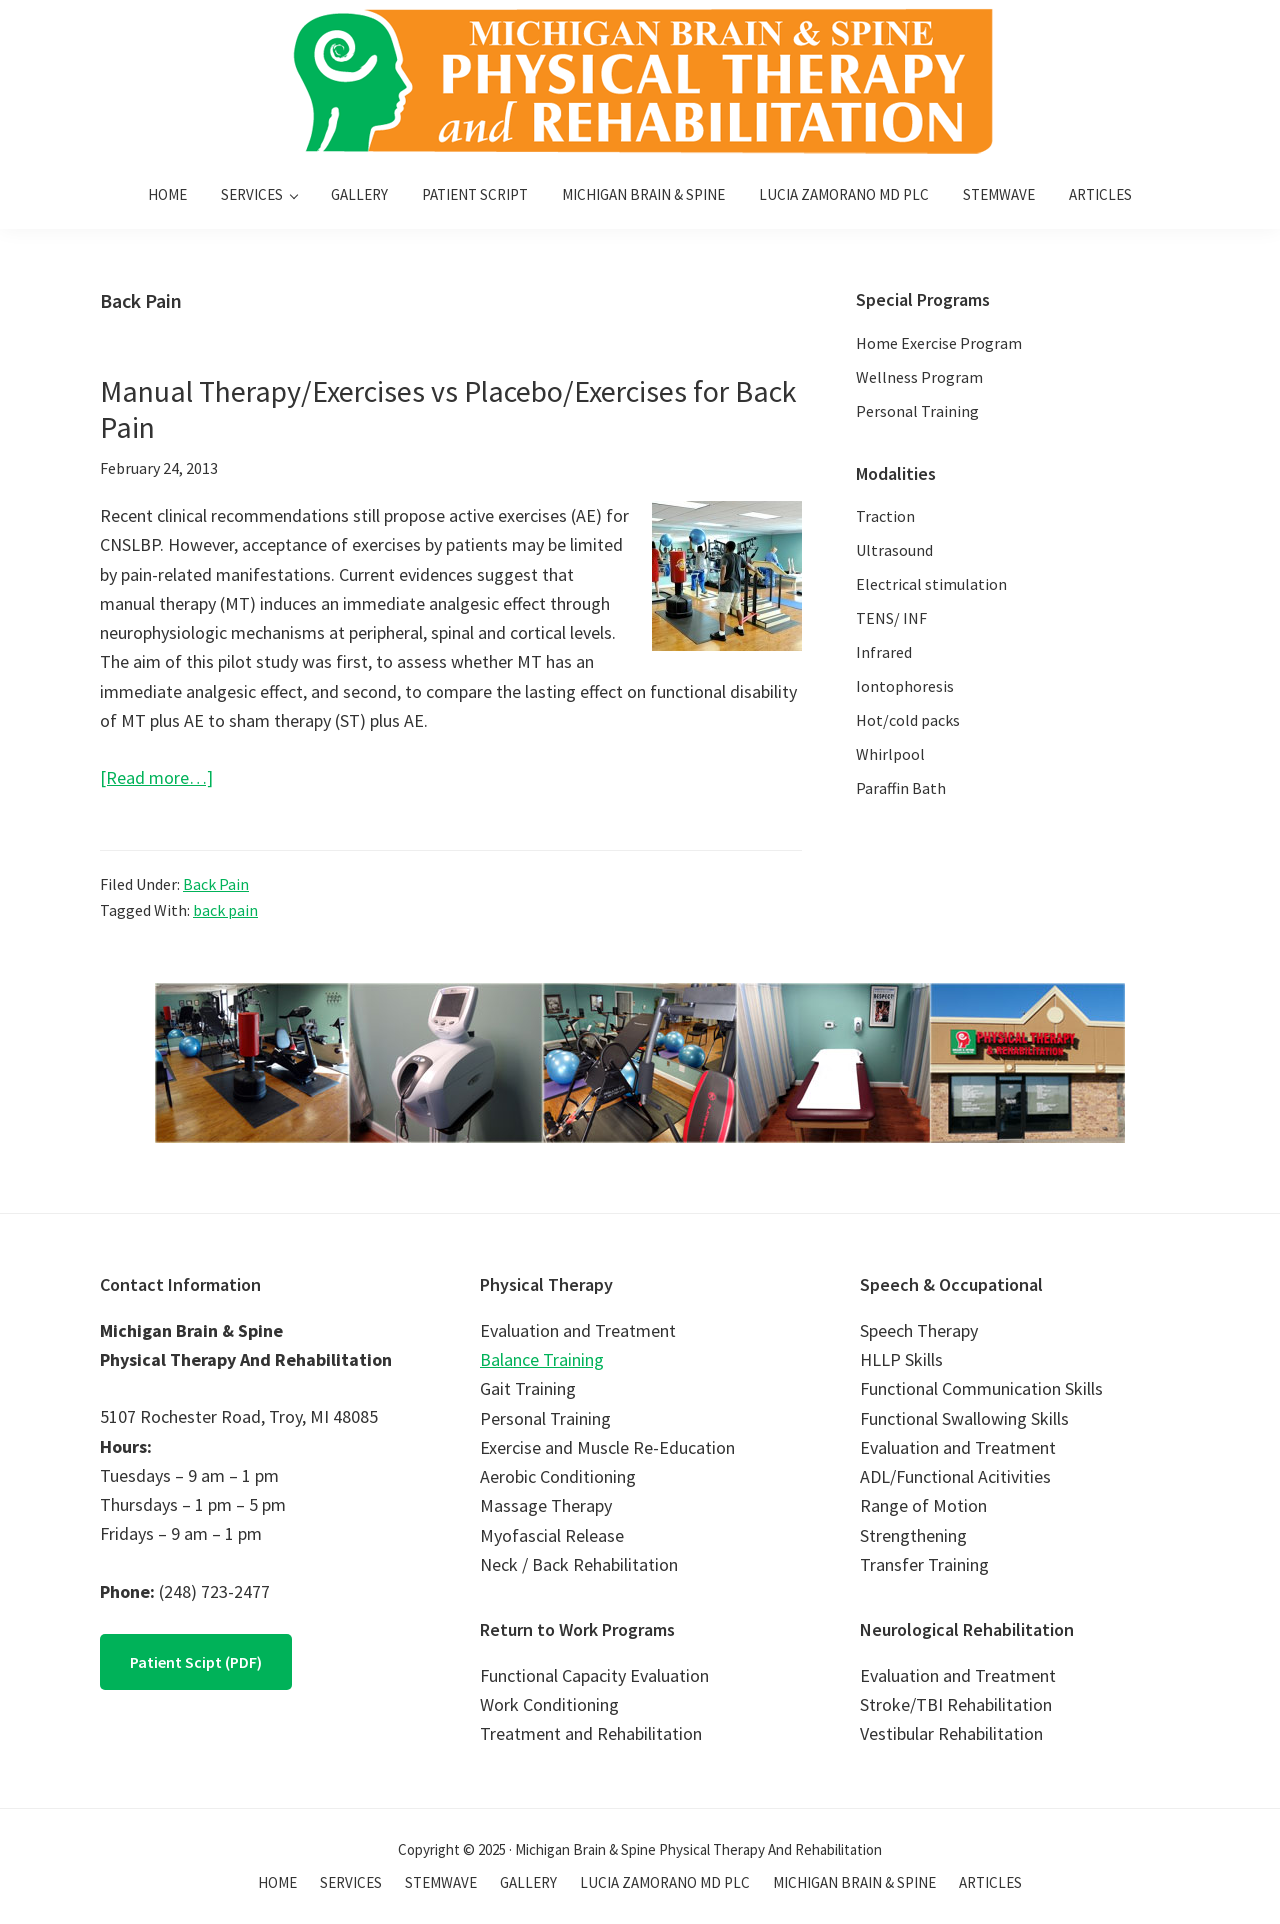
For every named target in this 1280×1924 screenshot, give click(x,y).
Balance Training (542, 1359)
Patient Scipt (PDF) (196, 1662)
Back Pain (216, 884)
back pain (225, 910)
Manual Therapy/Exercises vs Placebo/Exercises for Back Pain (448, 409)
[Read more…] (156, 777)
